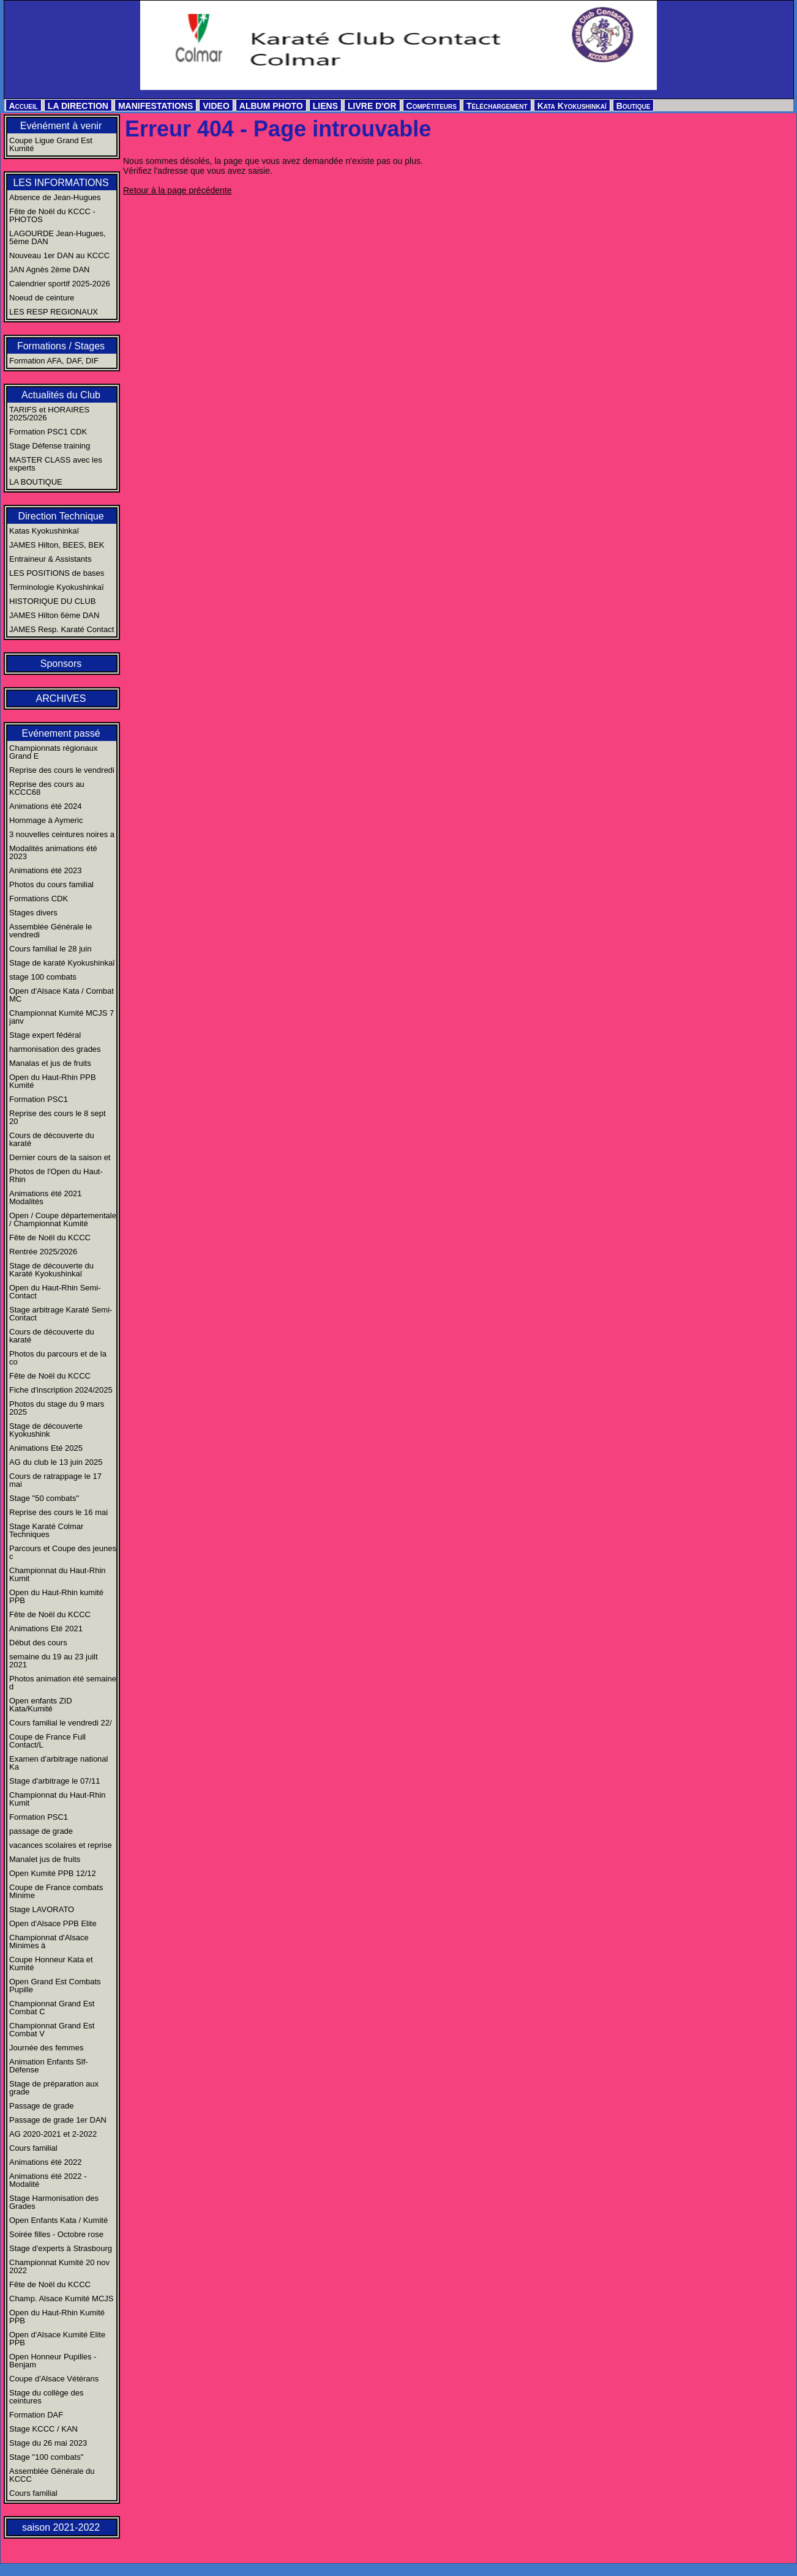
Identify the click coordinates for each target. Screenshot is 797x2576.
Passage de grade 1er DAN (58, 2119)
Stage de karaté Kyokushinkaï (62, 962)
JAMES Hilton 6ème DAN (54, 615)
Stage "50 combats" (44, 1498)
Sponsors (61, 663)
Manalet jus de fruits (44, 1859)
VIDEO (216, 106)
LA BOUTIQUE (35, 481)
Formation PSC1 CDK (48, 431)
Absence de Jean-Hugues (55, 197)
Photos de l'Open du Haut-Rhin (56, 1175)
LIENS (325, 106)
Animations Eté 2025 (46, 1448)
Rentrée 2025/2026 (43, 1251)
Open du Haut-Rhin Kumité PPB (57, 2316)
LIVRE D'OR (372, 106)
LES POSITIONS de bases (56, 573)
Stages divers (33, 912)
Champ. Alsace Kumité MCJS (61, 2298)
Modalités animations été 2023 (53, 852)
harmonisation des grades (55, 1049)
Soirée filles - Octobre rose (56, 2234)
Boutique (633, 106)
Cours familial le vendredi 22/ (60, 1722)
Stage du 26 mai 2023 (48, 2443)
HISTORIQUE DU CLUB (52, 601)
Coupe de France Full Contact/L (47, 1740)
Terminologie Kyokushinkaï (56, 587)
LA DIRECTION (78, 106)
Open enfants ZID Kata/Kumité (40, 1704)
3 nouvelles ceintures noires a (61, 834)
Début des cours (38, 1642)
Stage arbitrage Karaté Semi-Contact (60, 1313)
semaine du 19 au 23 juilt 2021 (53, 1660)
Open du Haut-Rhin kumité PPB (56, 1596)
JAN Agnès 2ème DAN (49, 269)
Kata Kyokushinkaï (572, 106)
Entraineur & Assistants (50, 559)
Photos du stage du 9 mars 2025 (56, 1407)
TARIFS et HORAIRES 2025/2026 (49, 413)
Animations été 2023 (45, 870)
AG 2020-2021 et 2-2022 (53, 2134)
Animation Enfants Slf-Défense (48, 2065)
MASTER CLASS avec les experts (55, 463)
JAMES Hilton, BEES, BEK (56, 544)
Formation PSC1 (38, 1099)
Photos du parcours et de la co (58, 1357)
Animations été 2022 (45, 2162)
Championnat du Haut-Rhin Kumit (57, 1574)
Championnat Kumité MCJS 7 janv (61, 1017)
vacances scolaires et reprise (60, 1845)
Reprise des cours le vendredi (61, 770)
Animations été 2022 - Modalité (47, 2180)
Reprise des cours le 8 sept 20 (57, 1117)
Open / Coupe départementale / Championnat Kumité (62, 1219)
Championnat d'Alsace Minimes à (49, 1941)
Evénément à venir (61, 126)
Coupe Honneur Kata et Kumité (51, 1963)
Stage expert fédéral (45, 1035)
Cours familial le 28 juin (50, 948)
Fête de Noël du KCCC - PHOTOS (52, 215)
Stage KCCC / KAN (43, 2428)
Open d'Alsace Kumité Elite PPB (57, 2338)
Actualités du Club (60, 395)
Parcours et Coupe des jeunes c (62, 1552)
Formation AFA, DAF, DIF (54, 360)
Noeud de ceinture (41, 297)
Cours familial (33, 2148)
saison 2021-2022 (61, 2527)
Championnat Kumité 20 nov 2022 (59, 2266)
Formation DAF (36, 2414)
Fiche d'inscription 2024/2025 (61, 1389)
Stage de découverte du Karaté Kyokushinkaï (51, 1269)
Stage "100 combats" (46, 2457)
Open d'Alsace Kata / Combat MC (61, 994)
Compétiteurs (431, 106)
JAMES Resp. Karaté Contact (61, 629)
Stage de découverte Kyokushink (46, 1430)
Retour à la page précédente (177, 190)
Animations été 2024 (45, 806)
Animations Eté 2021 (46, 1628)
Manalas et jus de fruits (50, 1063)
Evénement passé (60, 733)
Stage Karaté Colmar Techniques (46, 1530)
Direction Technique (60, 516)
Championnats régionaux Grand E (53, 752)
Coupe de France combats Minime (56, 1891)
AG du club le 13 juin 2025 (56, 1462)
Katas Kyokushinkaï (44, 530)
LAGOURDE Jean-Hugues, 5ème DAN (57, 237)
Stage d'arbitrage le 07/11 (54, 1780)
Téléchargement (497, 106)
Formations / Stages (61, 346)
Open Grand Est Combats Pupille (55, 1985)
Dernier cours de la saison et (59, 1157)
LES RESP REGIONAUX (53, 311)
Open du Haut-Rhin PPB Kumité (52, 1081)
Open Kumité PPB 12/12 (52, 1873)
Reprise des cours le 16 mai (58, 1512)
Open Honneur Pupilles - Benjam (52, 2360)
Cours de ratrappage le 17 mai (55, 1480)
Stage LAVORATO (41, 1909)
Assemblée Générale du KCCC (51, 2475)
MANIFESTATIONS (155, 106)
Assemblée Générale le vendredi (50, 930)
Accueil (23, 106)
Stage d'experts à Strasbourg (60, 2248)
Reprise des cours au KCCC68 (46, 788)
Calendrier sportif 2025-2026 (59, 283)
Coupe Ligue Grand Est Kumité (50, 144)
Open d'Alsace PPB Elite (53, 1923)
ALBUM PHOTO (271, 106)
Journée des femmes (46, 2047)
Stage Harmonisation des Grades (54, 2202)
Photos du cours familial (51, 884)
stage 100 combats (43, 976)
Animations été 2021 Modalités (45, 1197)
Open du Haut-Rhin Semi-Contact (55, 1291)
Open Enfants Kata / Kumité (58, 2220)
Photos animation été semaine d (62, 1682)
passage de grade (41, 1831)
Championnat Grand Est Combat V (51, 2029)
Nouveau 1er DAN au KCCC (59, 255)
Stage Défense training (49, 445)
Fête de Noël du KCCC (50, 1237)
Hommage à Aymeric (46, 820)
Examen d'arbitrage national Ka (58, 1762)
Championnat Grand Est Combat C (51, 2007)
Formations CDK (38, 898)
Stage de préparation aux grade (54, 2087)
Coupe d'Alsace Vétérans (54, 2378)
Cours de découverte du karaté (51, 1139)
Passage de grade (41, 2105)
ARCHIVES (61, 698)
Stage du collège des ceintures (46, 2396)
